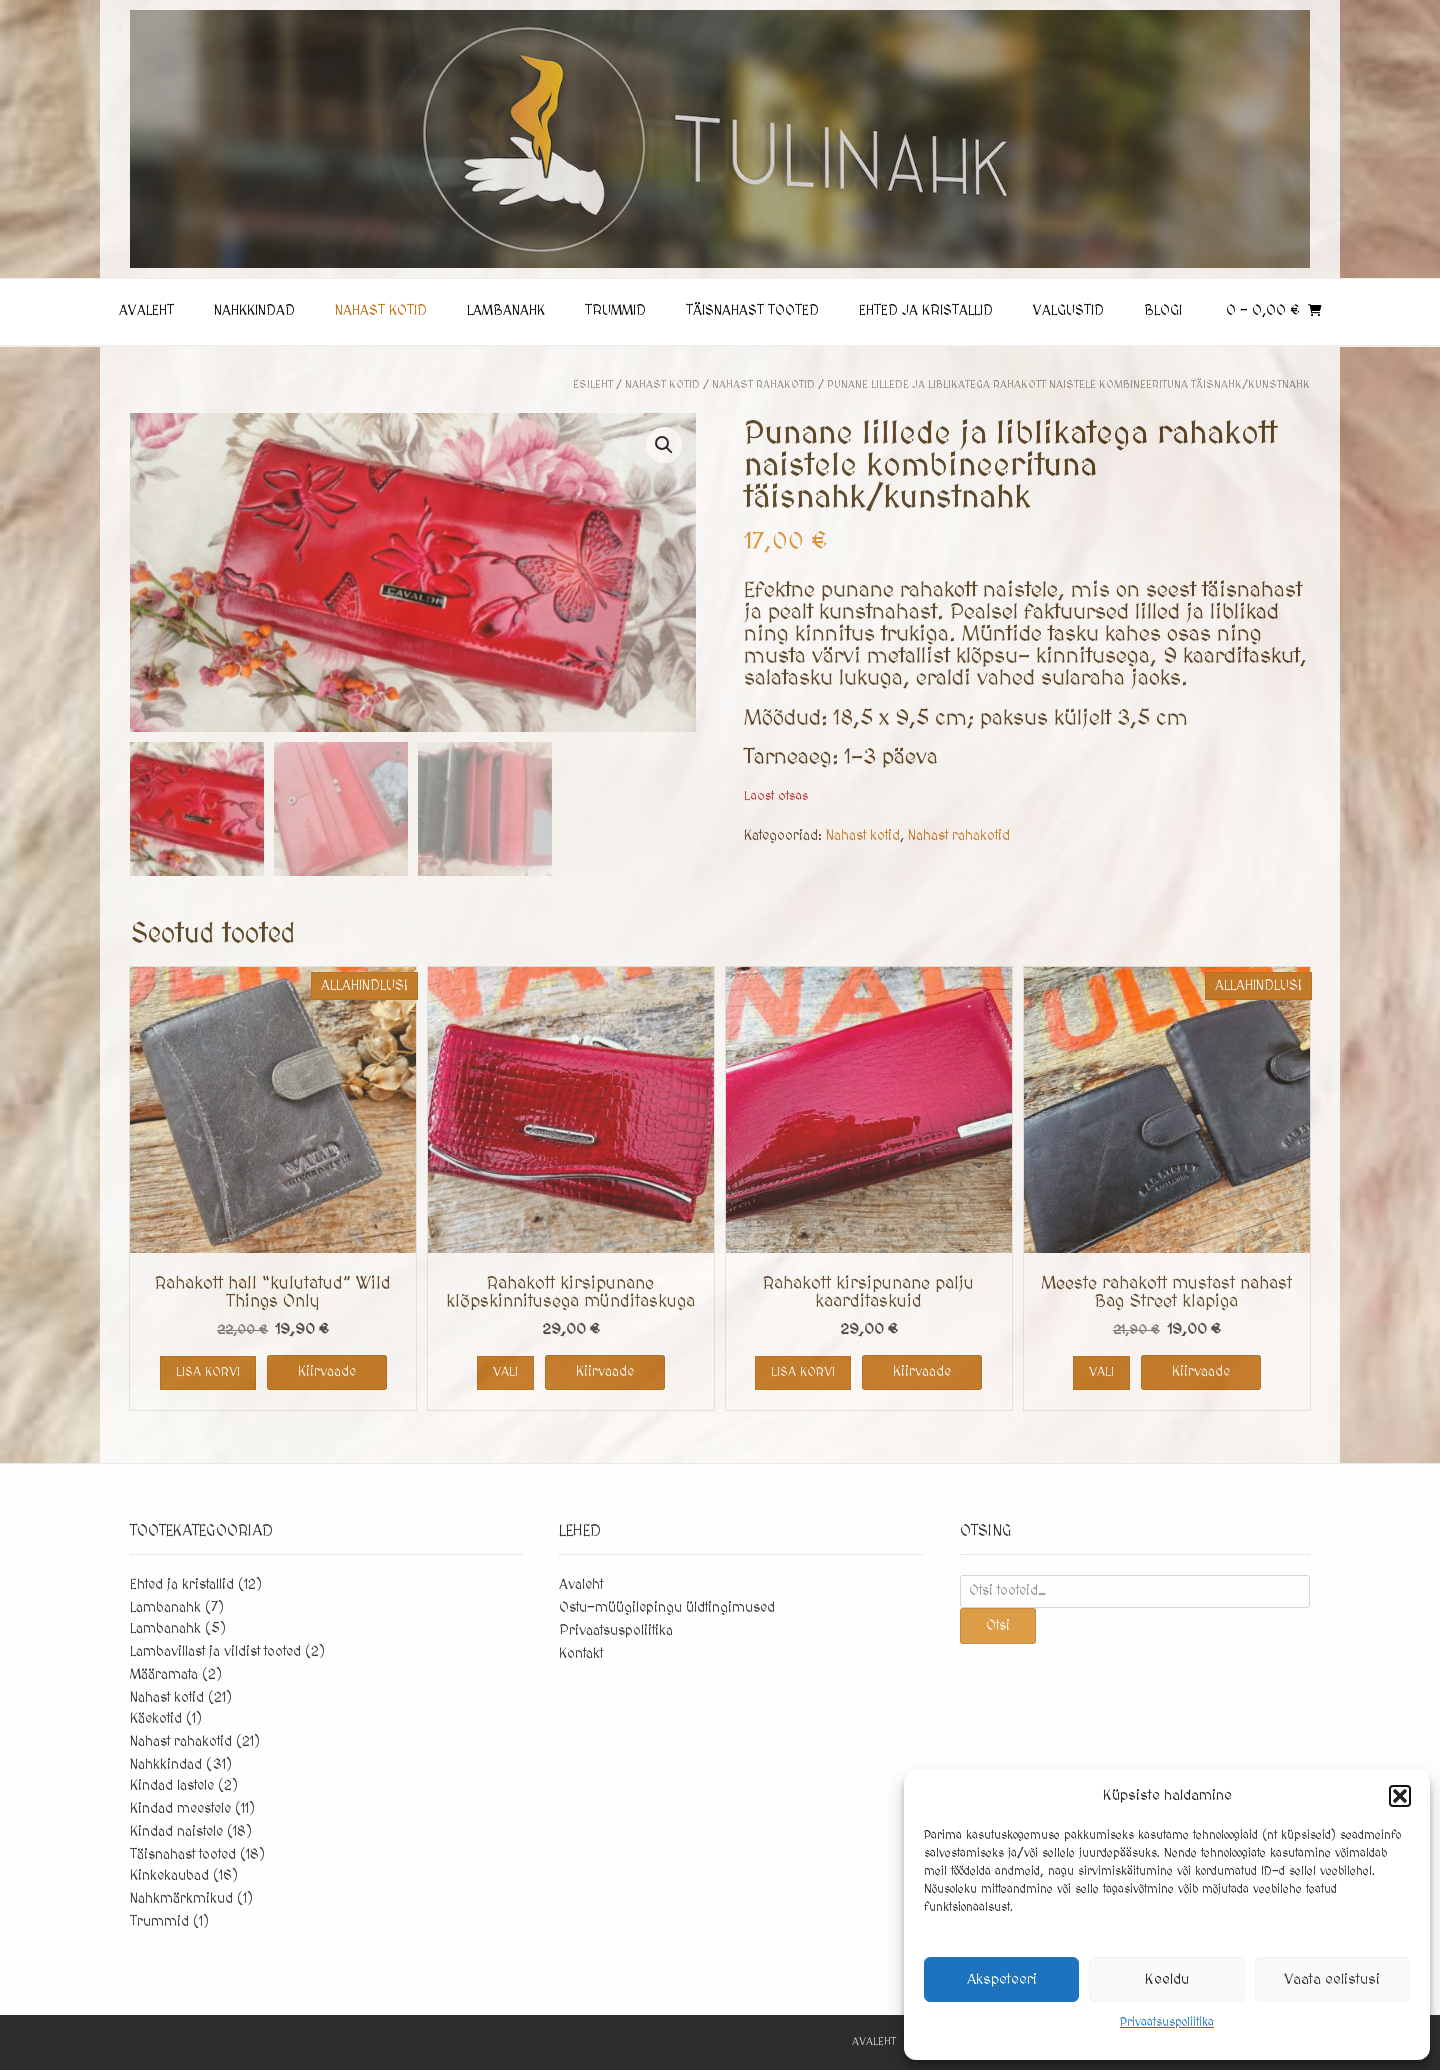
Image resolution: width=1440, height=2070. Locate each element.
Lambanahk (506, 311)
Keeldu (1167, 1979)
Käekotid (156, 1720)
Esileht (593, 384)
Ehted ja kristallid (926, 311)
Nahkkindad (254, 311)
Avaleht (146, 311)
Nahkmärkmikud (181, 1900)
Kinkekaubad (169, 1877)
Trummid (615, 311)
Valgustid (1068, 311)
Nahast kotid (381, 311)
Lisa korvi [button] (208, 1373)
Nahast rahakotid (763, 384)
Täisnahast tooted (752, 311)
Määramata (164, 1676)
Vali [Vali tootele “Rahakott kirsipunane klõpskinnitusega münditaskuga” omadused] (505, 1373)
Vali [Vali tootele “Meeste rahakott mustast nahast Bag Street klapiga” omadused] (1101, 1373)
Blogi (1163, 311)
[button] (1400, 1796)
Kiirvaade (327, 1373)
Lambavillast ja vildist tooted (215, 1653)
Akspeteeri (1002, 1979)
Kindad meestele (180, 1810)
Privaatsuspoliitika (1167, 2022)
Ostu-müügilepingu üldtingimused (667, 1609)
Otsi (998, 1627)
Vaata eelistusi (1332, 1979)
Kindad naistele (176, 1833)
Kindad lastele (172, 1787)
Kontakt (581, 1655)
